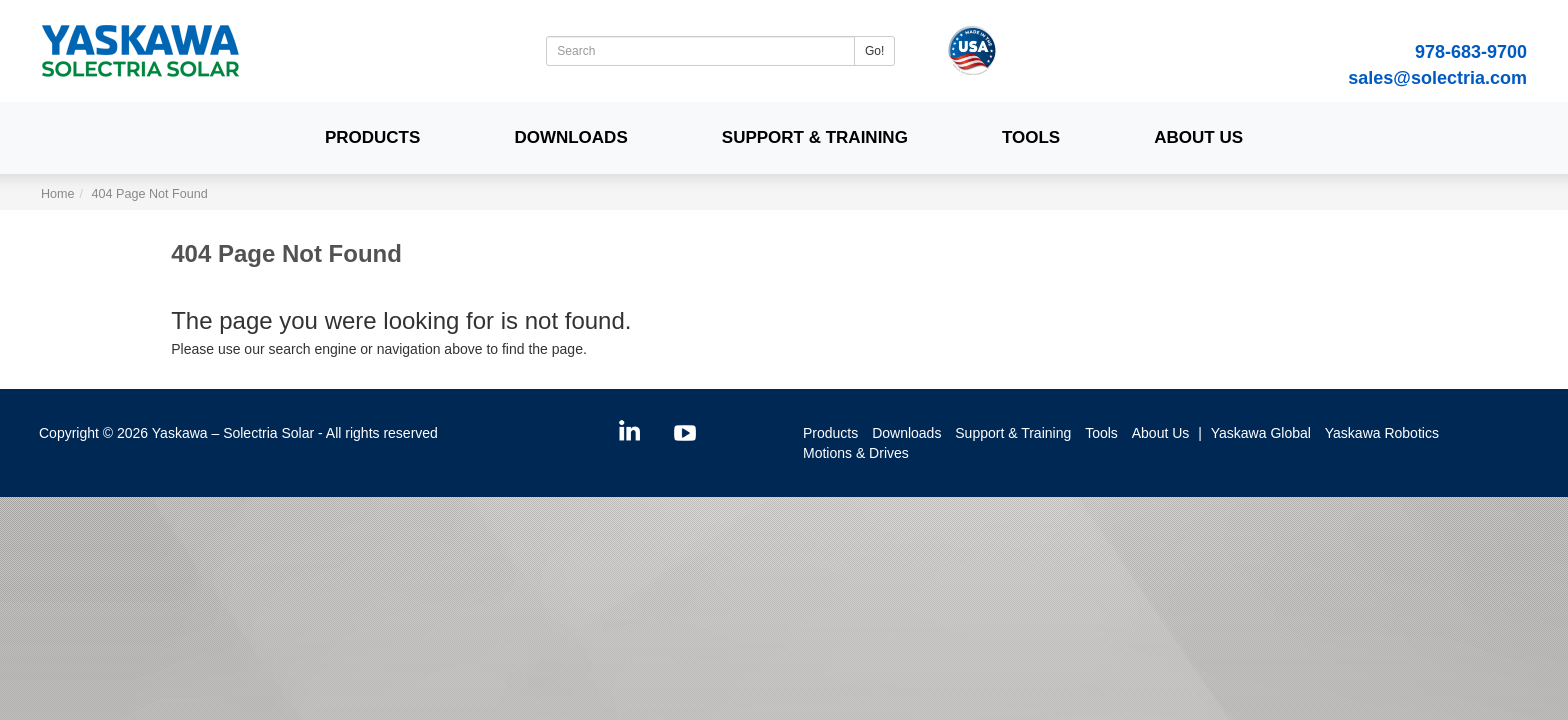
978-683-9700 (1471, 52)
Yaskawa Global (1261, 433)
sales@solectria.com (1437, 78)
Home (58, 194)
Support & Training (815, 137)
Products (372, 137)
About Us (1198, 137)
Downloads (570, 137)
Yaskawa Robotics (1382, 433)
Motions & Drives (856, 453)
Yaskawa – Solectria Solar (233, 433)
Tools (1031, 137)
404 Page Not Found (150, 194)
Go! (874, 51)
